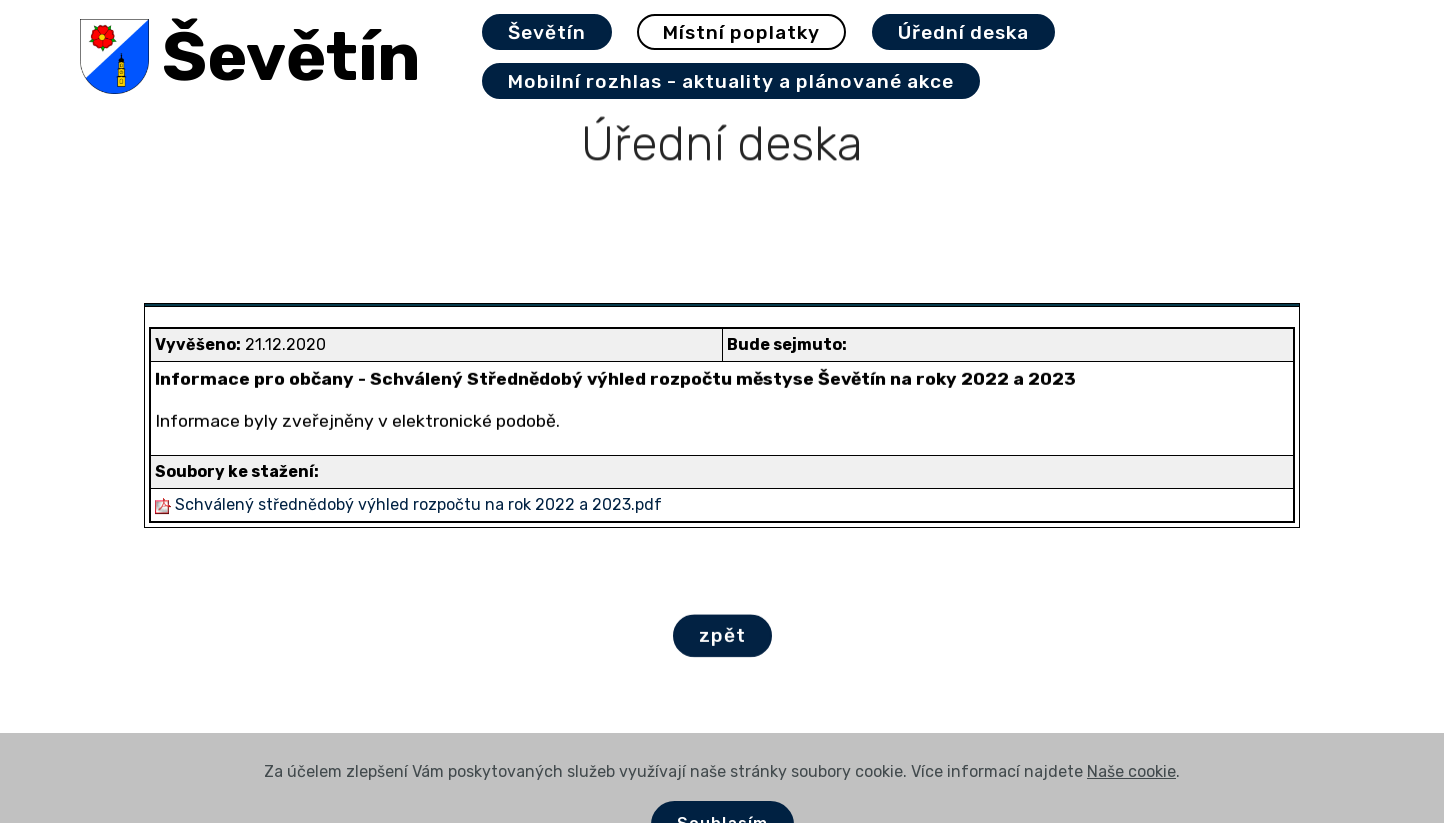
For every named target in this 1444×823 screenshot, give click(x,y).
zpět (722, 636)
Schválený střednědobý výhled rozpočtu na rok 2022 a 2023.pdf (418, 504)
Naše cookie (1131, 796)
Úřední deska (963, 32)
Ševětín (291, 56)
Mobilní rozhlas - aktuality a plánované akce (731, 81)
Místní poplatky (741, 32)
